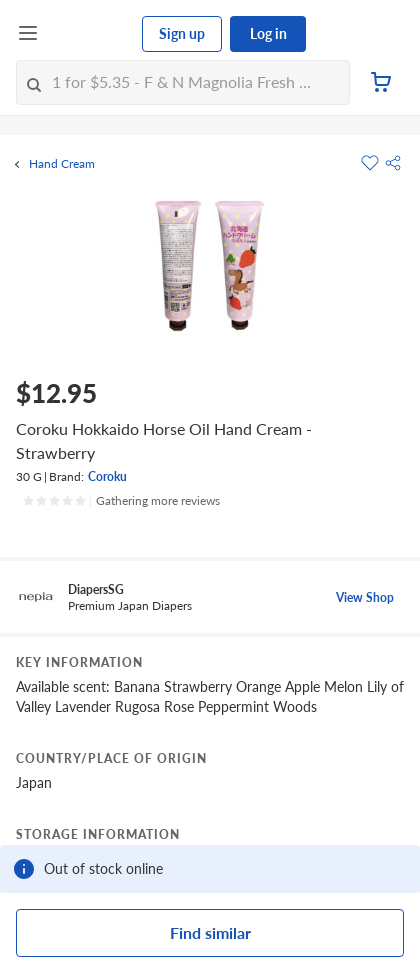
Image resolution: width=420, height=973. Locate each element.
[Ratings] (121, 501)
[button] (393, 163)
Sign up (182, 33)
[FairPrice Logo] (91, 34)
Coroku (107, 476)
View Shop (365, 597)
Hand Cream (62, 164)
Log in (268, 33)
